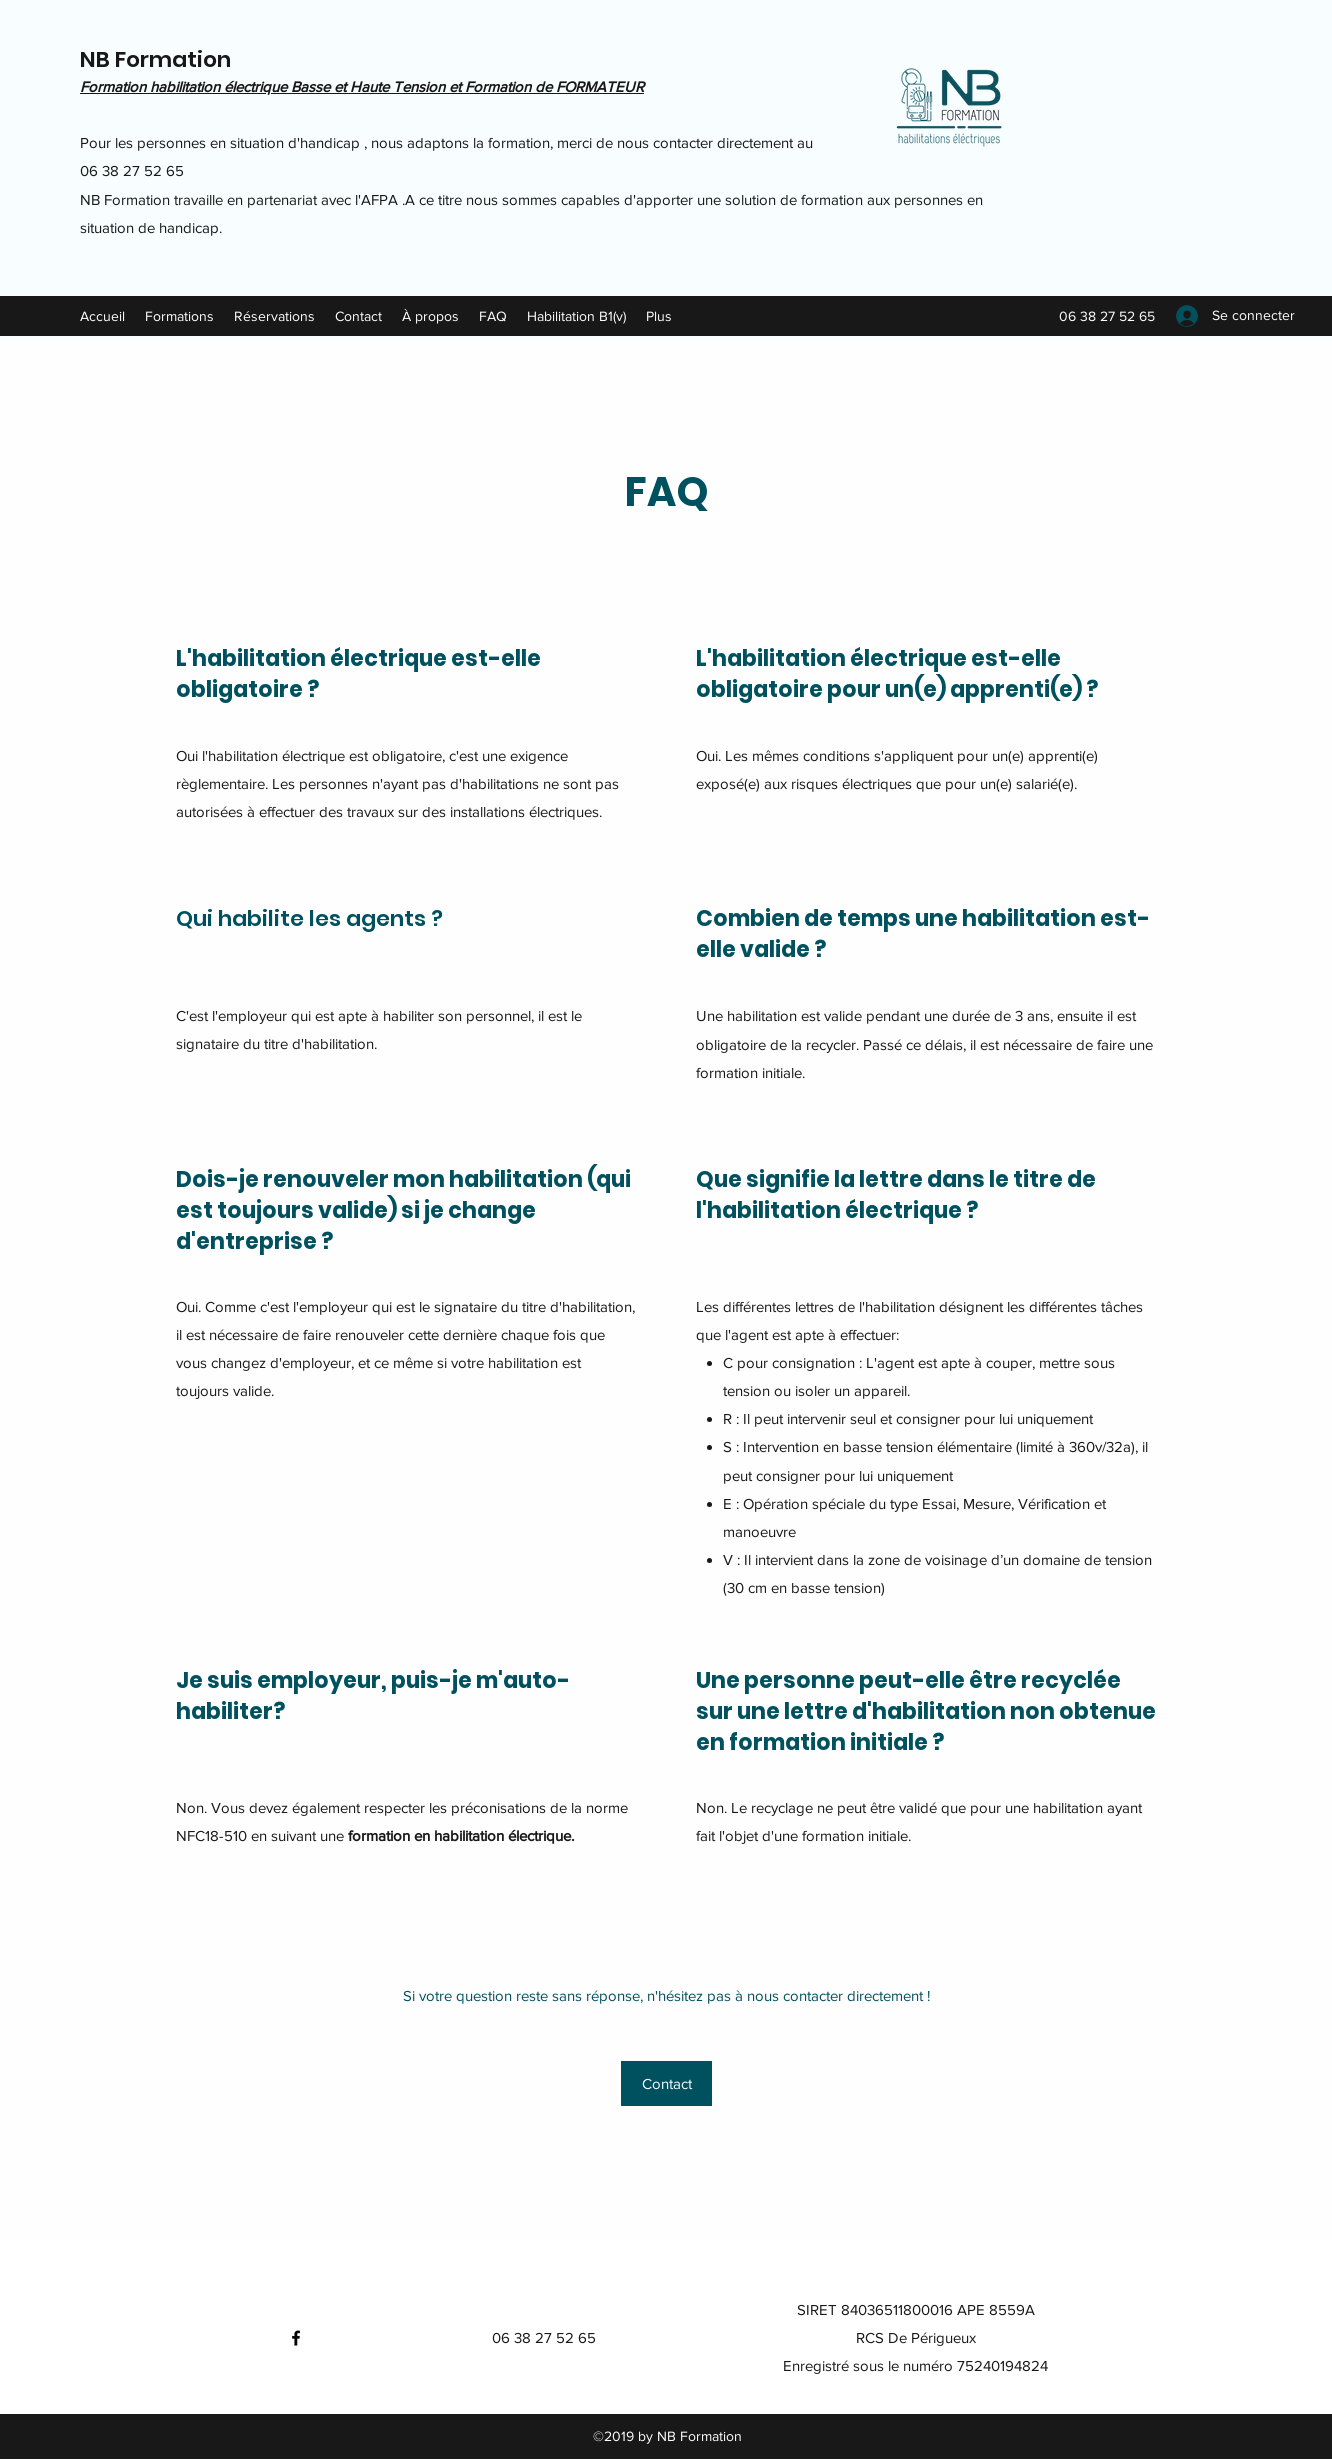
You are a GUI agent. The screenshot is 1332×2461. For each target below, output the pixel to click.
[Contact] (666, 2083)
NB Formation (155, 59)
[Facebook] (296, 2338)
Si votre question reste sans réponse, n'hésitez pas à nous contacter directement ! (666, 1995)
